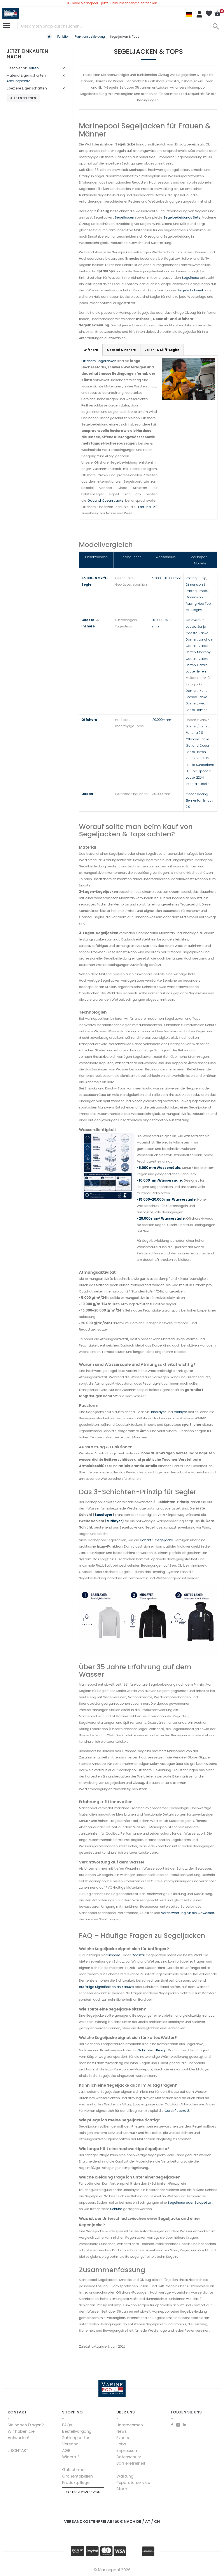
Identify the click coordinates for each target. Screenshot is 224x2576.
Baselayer (158, 1412)
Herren (205, 690)
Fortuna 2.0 (148, 506)
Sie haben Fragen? (26, 2425)
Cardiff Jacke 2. (177, 2110)
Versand (70, 2444)
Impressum (127, 2450)
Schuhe (116, 2208)
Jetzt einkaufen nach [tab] (27, 54)
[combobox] (114, 26)
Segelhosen (124, 217)
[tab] (91, 349)
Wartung (124, 2476)
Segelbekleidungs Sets (181, 217)
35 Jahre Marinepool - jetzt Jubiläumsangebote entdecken (112, 3)
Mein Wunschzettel (208, 13)
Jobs (121, 2444)
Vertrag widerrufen (83, 2492)
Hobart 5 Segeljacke (156, 1540)
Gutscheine (73, 2469)
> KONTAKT (18, 2450)
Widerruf (70, 2457)
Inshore (88, 626)
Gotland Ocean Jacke (106, 500)
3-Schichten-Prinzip (150, 2050)
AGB (66, 2450)
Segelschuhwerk (190, 290)
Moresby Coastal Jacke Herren (198, 658)
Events (122, 2437)
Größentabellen (77, 2476)
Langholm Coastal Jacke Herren (200, 646)
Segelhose (190, 277)
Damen (191, 690)
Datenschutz (128, 2457)
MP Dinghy (194, 610)
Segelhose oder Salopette (189, 2202)
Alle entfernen (23, 98)
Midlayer (180, 1412)
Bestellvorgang (76, 2431)
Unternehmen (129, 2425)
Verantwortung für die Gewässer (187, 1913)
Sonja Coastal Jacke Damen (197, 633)
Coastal (88, 620)
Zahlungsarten (76, 2437)
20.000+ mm (162, 719)
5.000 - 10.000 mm (166, 578)
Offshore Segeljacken (98, 361)
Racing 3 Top (196, 578)
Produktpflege (75, 2482)
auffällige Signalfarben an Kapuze (106, 1986)
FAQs (67, 2425)
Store (121, 2489)
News (121, 2431)
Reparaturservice (133, 2482)
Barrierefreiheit (130, 2463)
